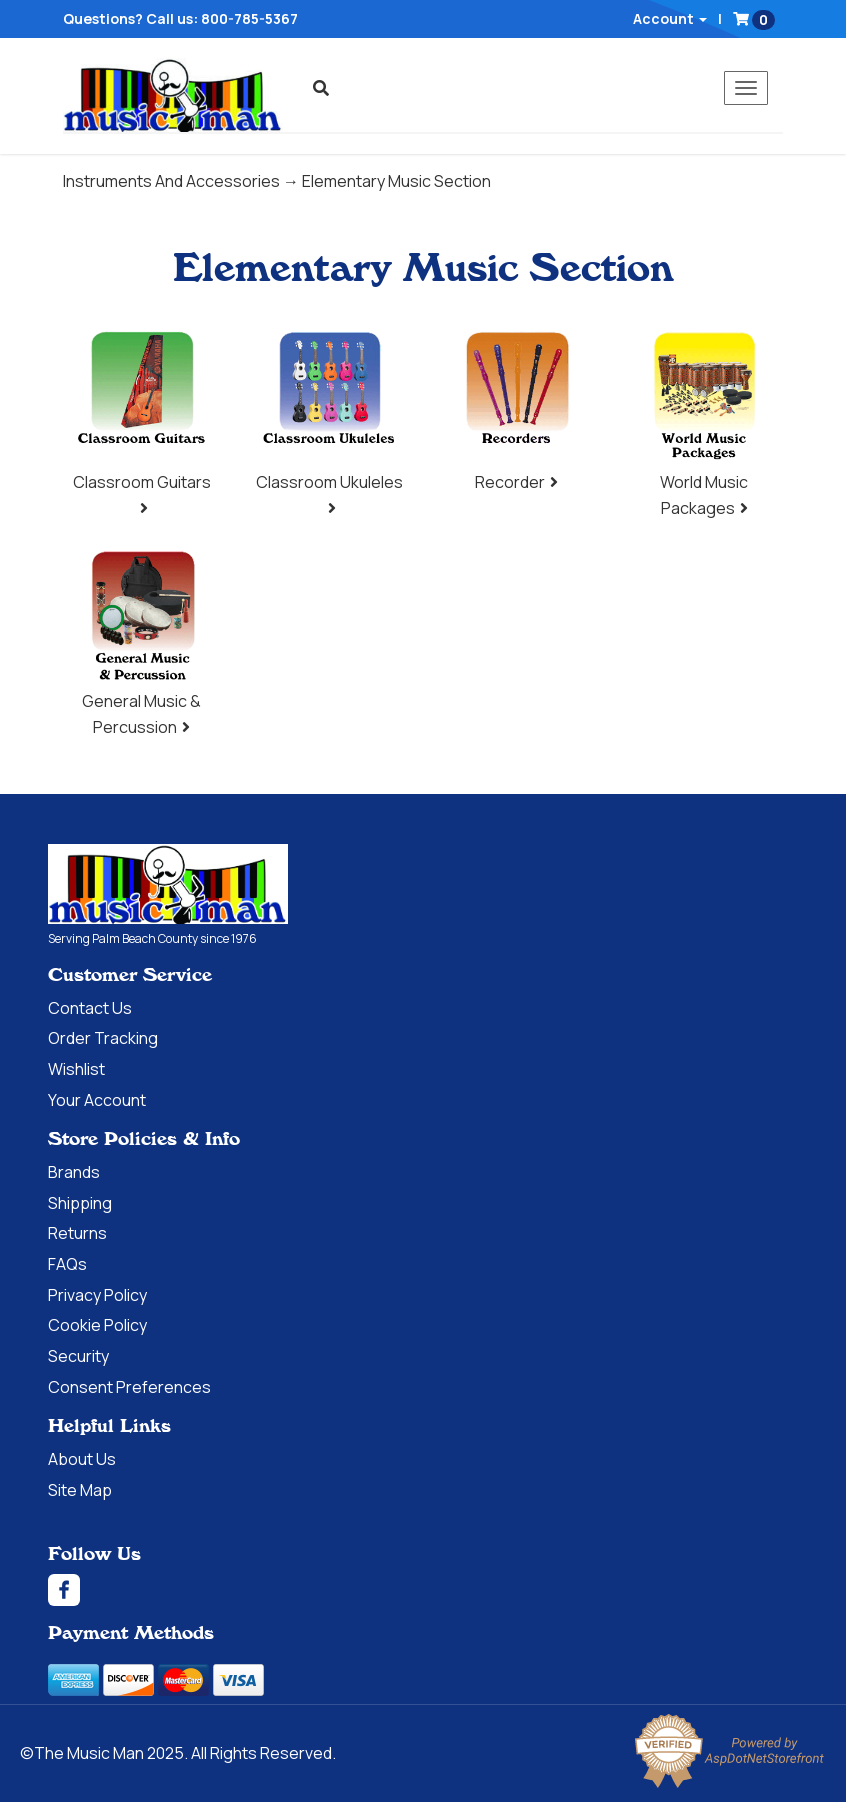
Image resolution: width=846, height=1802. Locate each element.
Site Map (80, 1490)
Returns (77, 1233)
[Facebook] (423, 1590)
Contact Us (90, 1008)
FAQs (67, 1264)
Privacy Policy (97, 1295)
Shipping (80, 1203)
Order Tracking (103, 1038)
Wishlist (76, 1069)
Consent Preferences (129, 1387)
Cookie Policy (97, 1325)
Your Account (97, 1100)
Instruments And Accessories (171, 181)
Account (670, 18)
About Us (82, 1459)
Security (78, 1356)
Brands (74, 1172)
